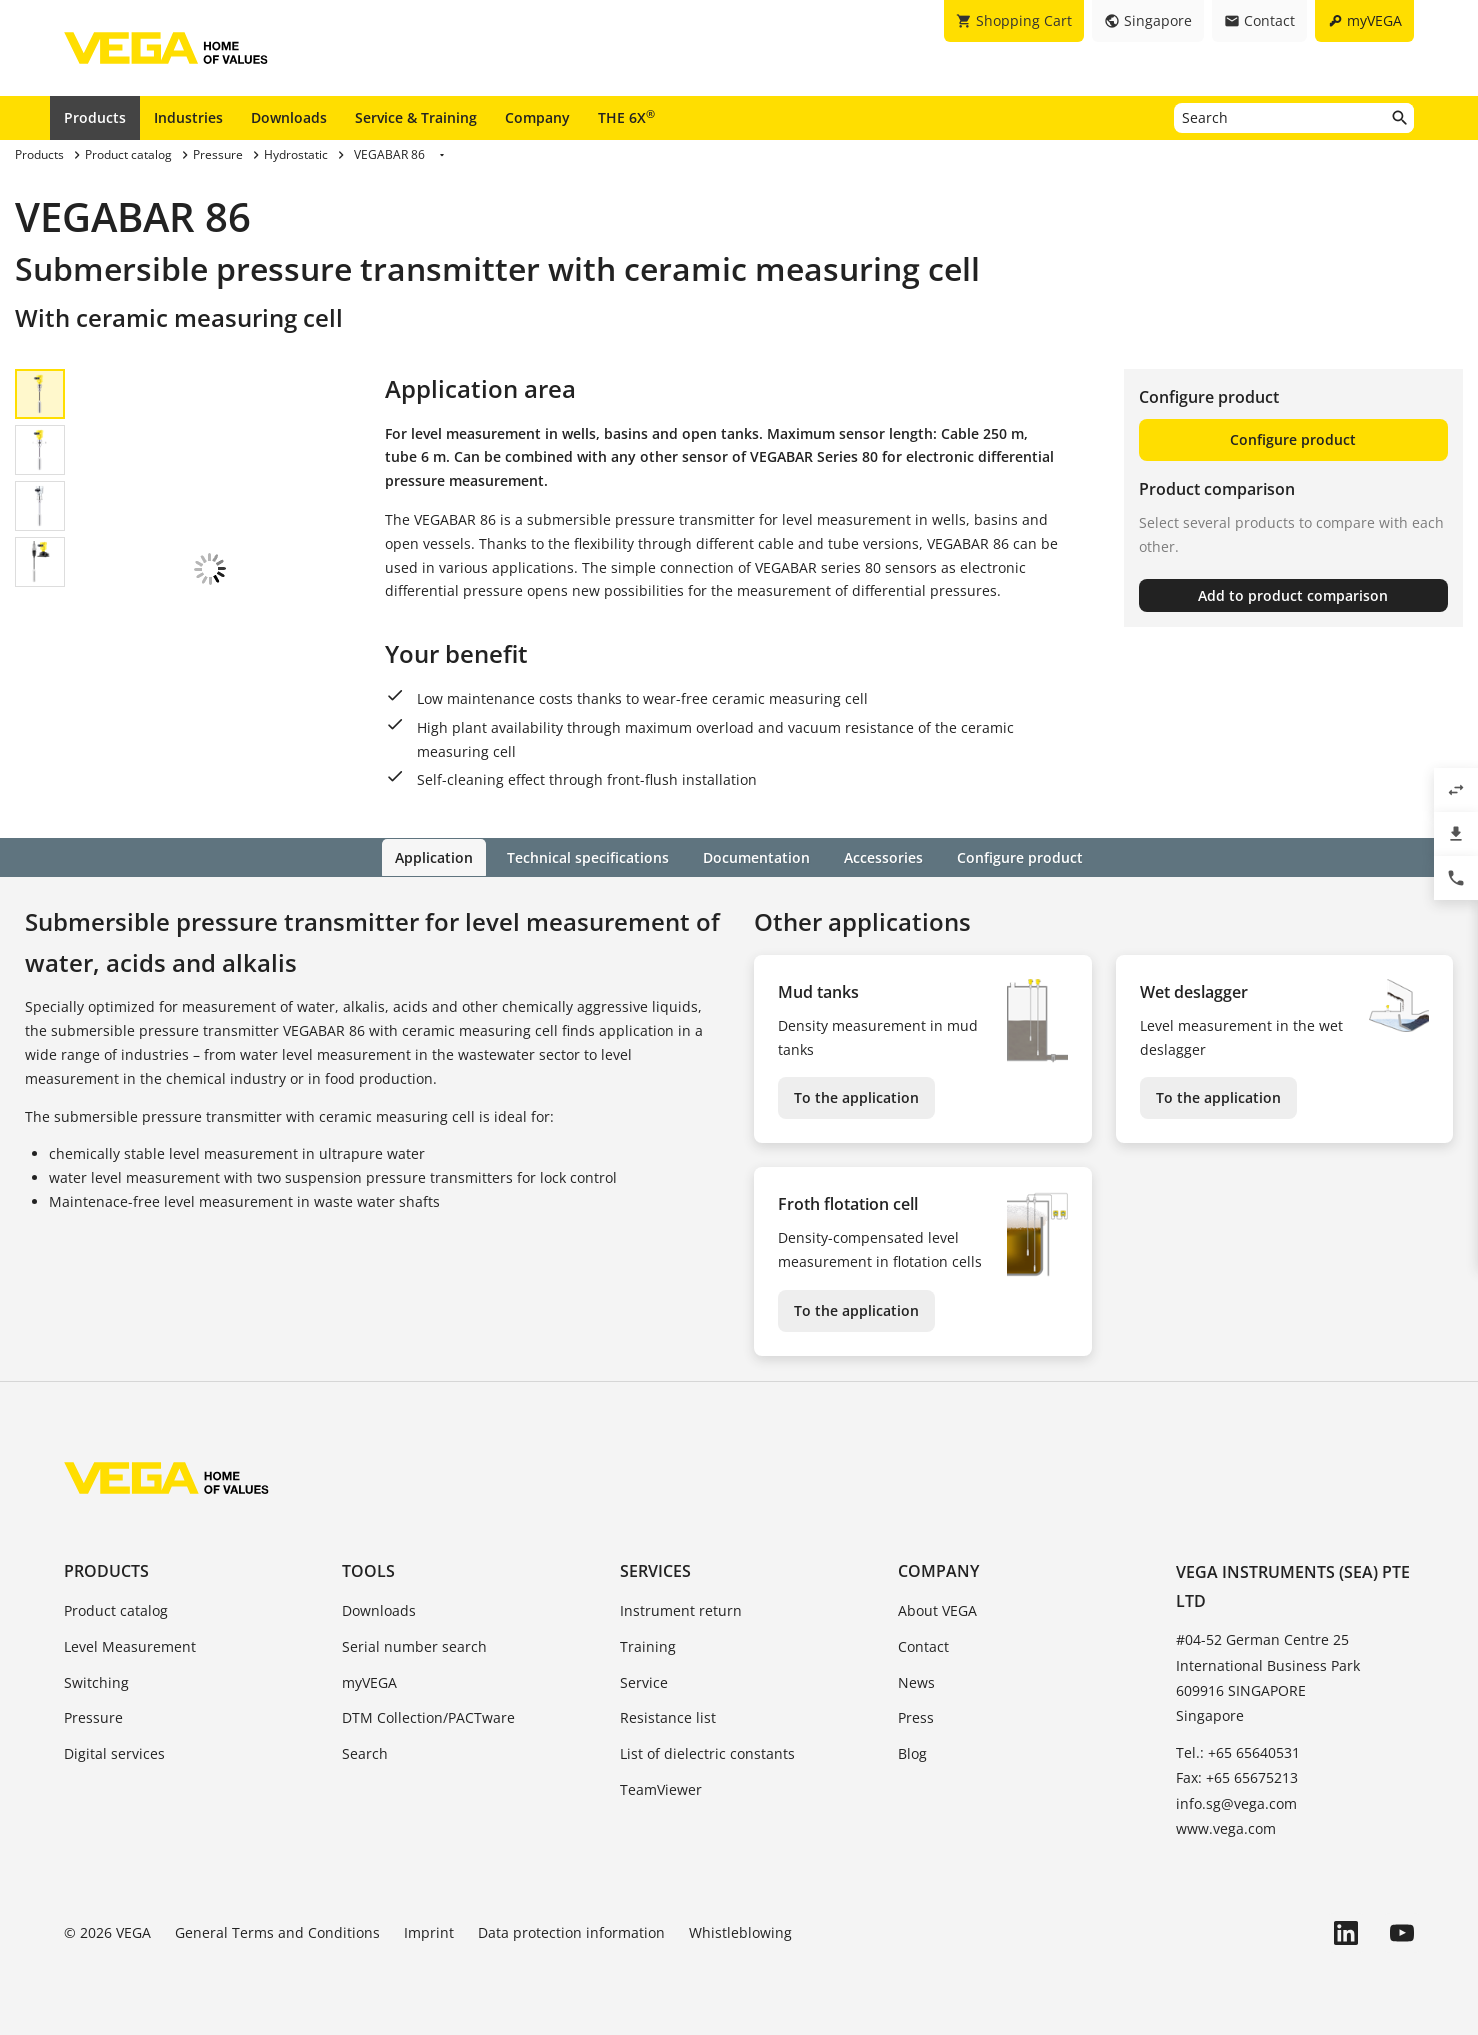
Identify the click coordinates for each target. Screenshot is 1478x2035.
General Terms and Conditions (277, 1931)
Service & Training (416, 117)
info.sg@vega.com (1236, 1802)
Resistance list (668, 1717)
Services (655, 1570)
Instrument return (681, 1609)
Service (644, 1681)
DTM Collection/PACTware (428, 1717)
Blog (912, 1752)
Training (648, 1645)
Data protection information (571, 1931)
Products (95, 117)
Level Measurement (130, 1645)
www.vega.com (1226, 1827)
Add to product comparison (1293, 595)
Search (365, 1752)
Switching (96, 1681)
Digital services (114, 1752)
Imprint (429, 1931)
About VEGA (937, 1609)
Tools (368, 1570)
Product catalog (116, 1609)
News (916, 1681)
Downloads (289, 117)
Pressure (93, 1717)
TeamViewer (661, 1788)
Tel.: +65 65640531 (1238, 1751)
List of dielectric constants (707, 1752)
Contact (923, 1645)
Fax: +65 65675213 (1237, 1777)
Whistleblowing (740, 1931)
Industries (188, 117)
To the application (856, 1097)
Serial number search (414, 1645)
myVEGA (369, 1681)
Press (916, 1717)
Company (537, 117)
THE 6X (626, 117)
